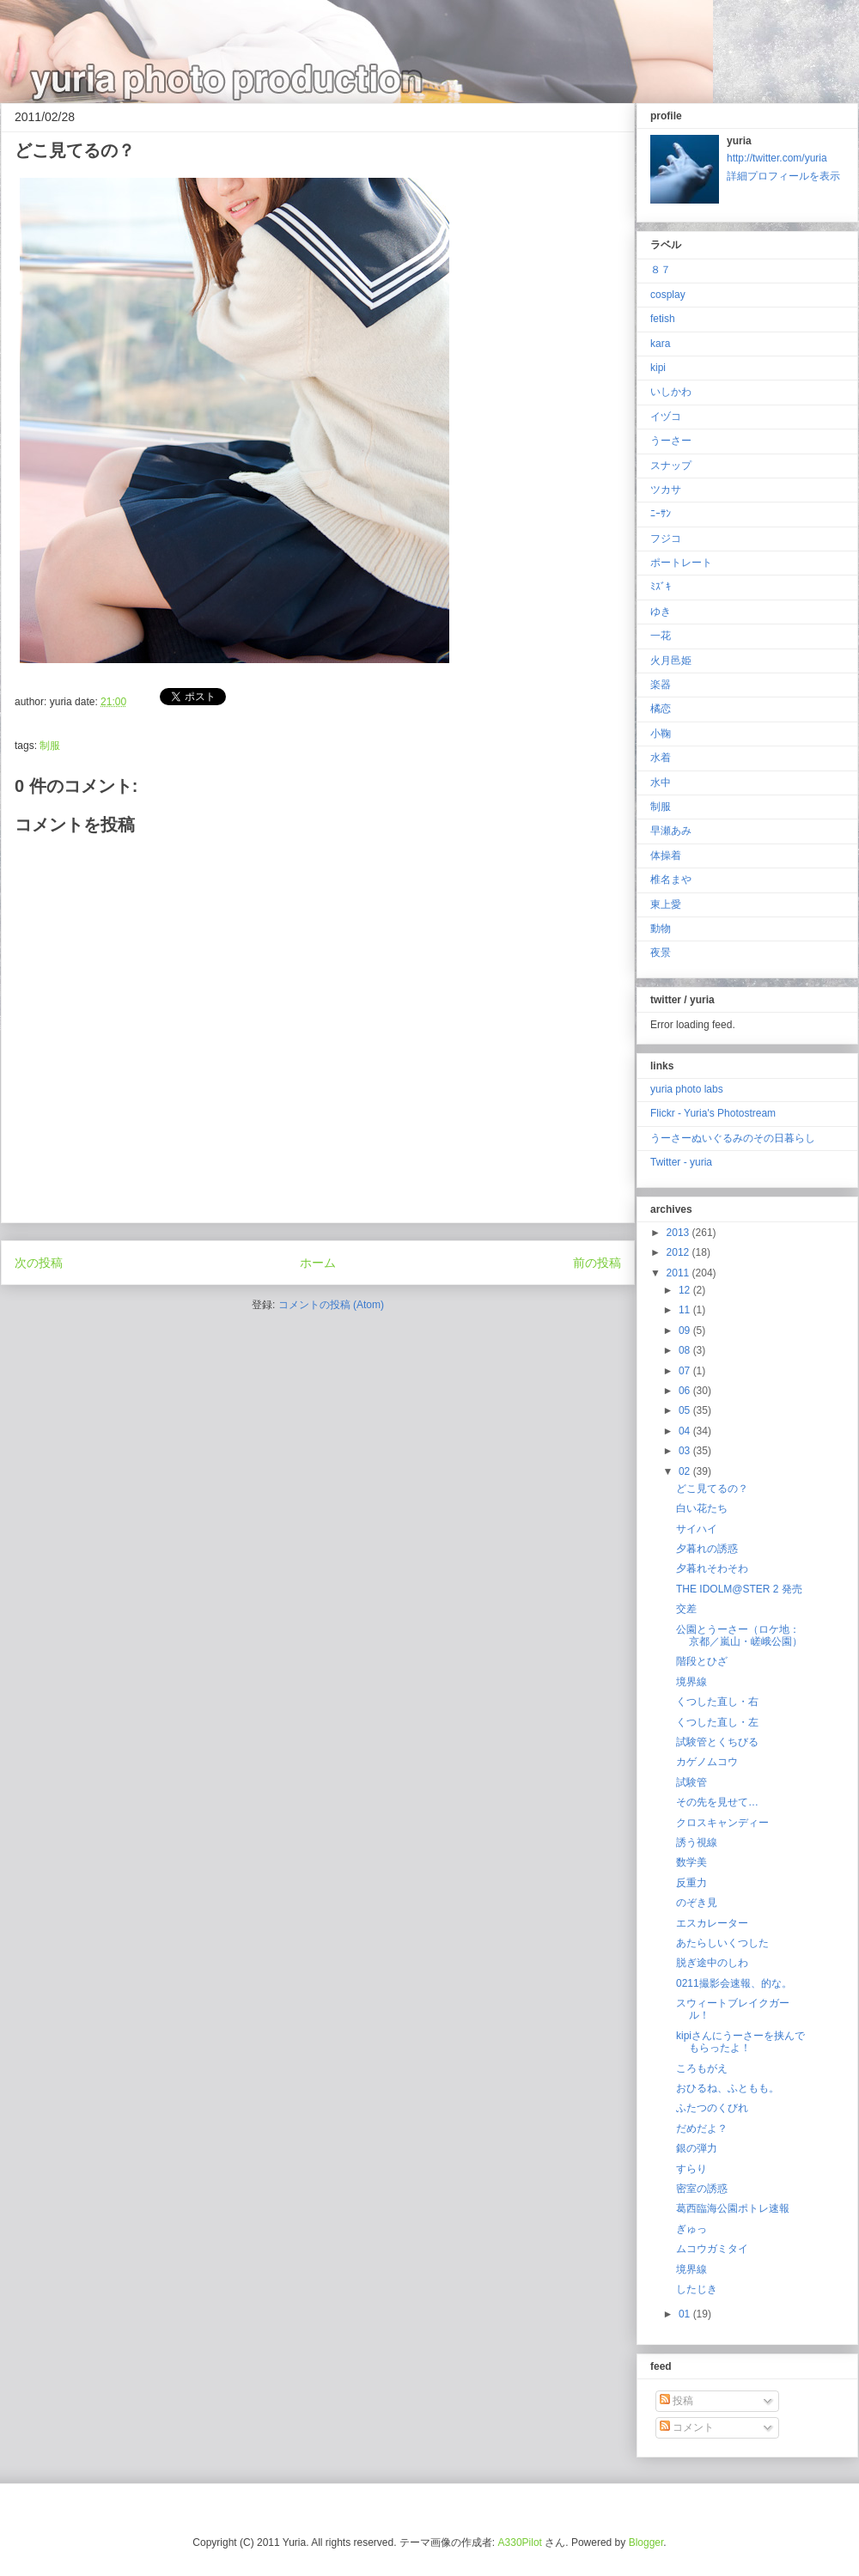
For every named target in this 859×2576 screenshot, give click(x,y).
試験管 (691, 1782)
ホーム (318, 1263)
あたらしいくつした (722, 1943)
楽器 (660, 685)
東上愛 (665, 904)
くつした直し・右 (717, 1702)
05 (686, 1410)
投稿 (676, 2401)
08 (686, 1350)
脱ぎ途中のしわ (712, 1963)
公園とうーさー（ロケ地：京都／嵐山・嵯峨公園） (739, 1635)
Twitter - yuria (681, 1162)
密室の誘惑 (702, 2189)
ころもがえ (702, 2068)
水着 (660, 758)
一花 (660, 636)
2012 (679, 1252)
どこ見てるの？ (712, 1489)
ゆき (660, 612)
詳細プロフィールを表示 (783, 176)
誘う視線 (696, 1842)
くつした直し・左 (717, 1722)
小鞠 (660, 734)
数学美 (691, 1862)
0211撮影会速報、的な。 (734, 1983)
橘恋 (660, 709)
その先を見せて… (717, 1802)
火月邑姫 (670, 661)
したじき (696, 2289)
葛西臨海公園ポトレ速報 (732, 2208)
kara (660, 344)
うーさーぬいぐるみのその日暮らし (732, 1138)
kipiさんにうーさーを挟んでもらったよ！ (740, 2042)
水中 (660, 782)
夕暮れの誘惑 (707, 1549)
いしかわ (670, 392)
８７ (660, 270)
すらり (691, 2169)
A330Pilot (520, 2542)
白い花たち (702, 1508)
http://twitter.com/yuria (777, 158)
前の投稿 (597, 1263)
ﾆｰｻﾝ (660, 514)
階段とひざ (702, 1661)
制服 (50, 746)
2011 (679, 1273)
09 (686, 1331)
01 (686, 2314)
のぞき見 (696, 1903)
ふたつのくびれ (712, 2108)
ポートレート (681, 563)
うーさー (670, 441)
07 (686, 1371)
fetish (662, 319)
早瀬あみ (670, 831)
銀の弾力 (696, 2148)
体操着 (665, 856)
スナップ (670, 466)
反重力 (691, 1883)
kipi (658, 368)
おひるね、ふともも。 (727, 2088)
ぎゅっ (691, 2229)
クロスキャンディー (722, 1823)
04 (686, 1431)
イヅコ (665, 417)
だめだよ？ (702, 2128)
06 (686, 1391)
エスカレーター (712, 1923)
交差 (686, 1609)
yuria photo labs (686, 1089)
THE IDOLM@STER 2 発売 (739, 1589)
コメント (687, 2427)
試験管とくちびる (717, 1742)
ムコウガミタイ (712, 2249)
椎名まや (670, 880)
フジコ (665, 539)
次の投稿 (39, 1263)
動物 (660, 929)
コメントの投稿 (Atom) (331, 1305)
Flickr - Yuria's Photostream (713, 1113)
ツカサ (665, 490)
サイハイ (696, 1529)
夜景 (660, 953)
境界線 (691, 1682)
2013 (679, 1233)
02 (686, 1471)
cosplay (667, 295)
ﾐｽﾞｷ (660, 587)
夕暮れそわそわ (712, 1568)
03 (686, 1451)
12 (686, 1290)
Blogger (646, 2542)
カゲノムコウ (707, 1762)
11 (686, 1310)
